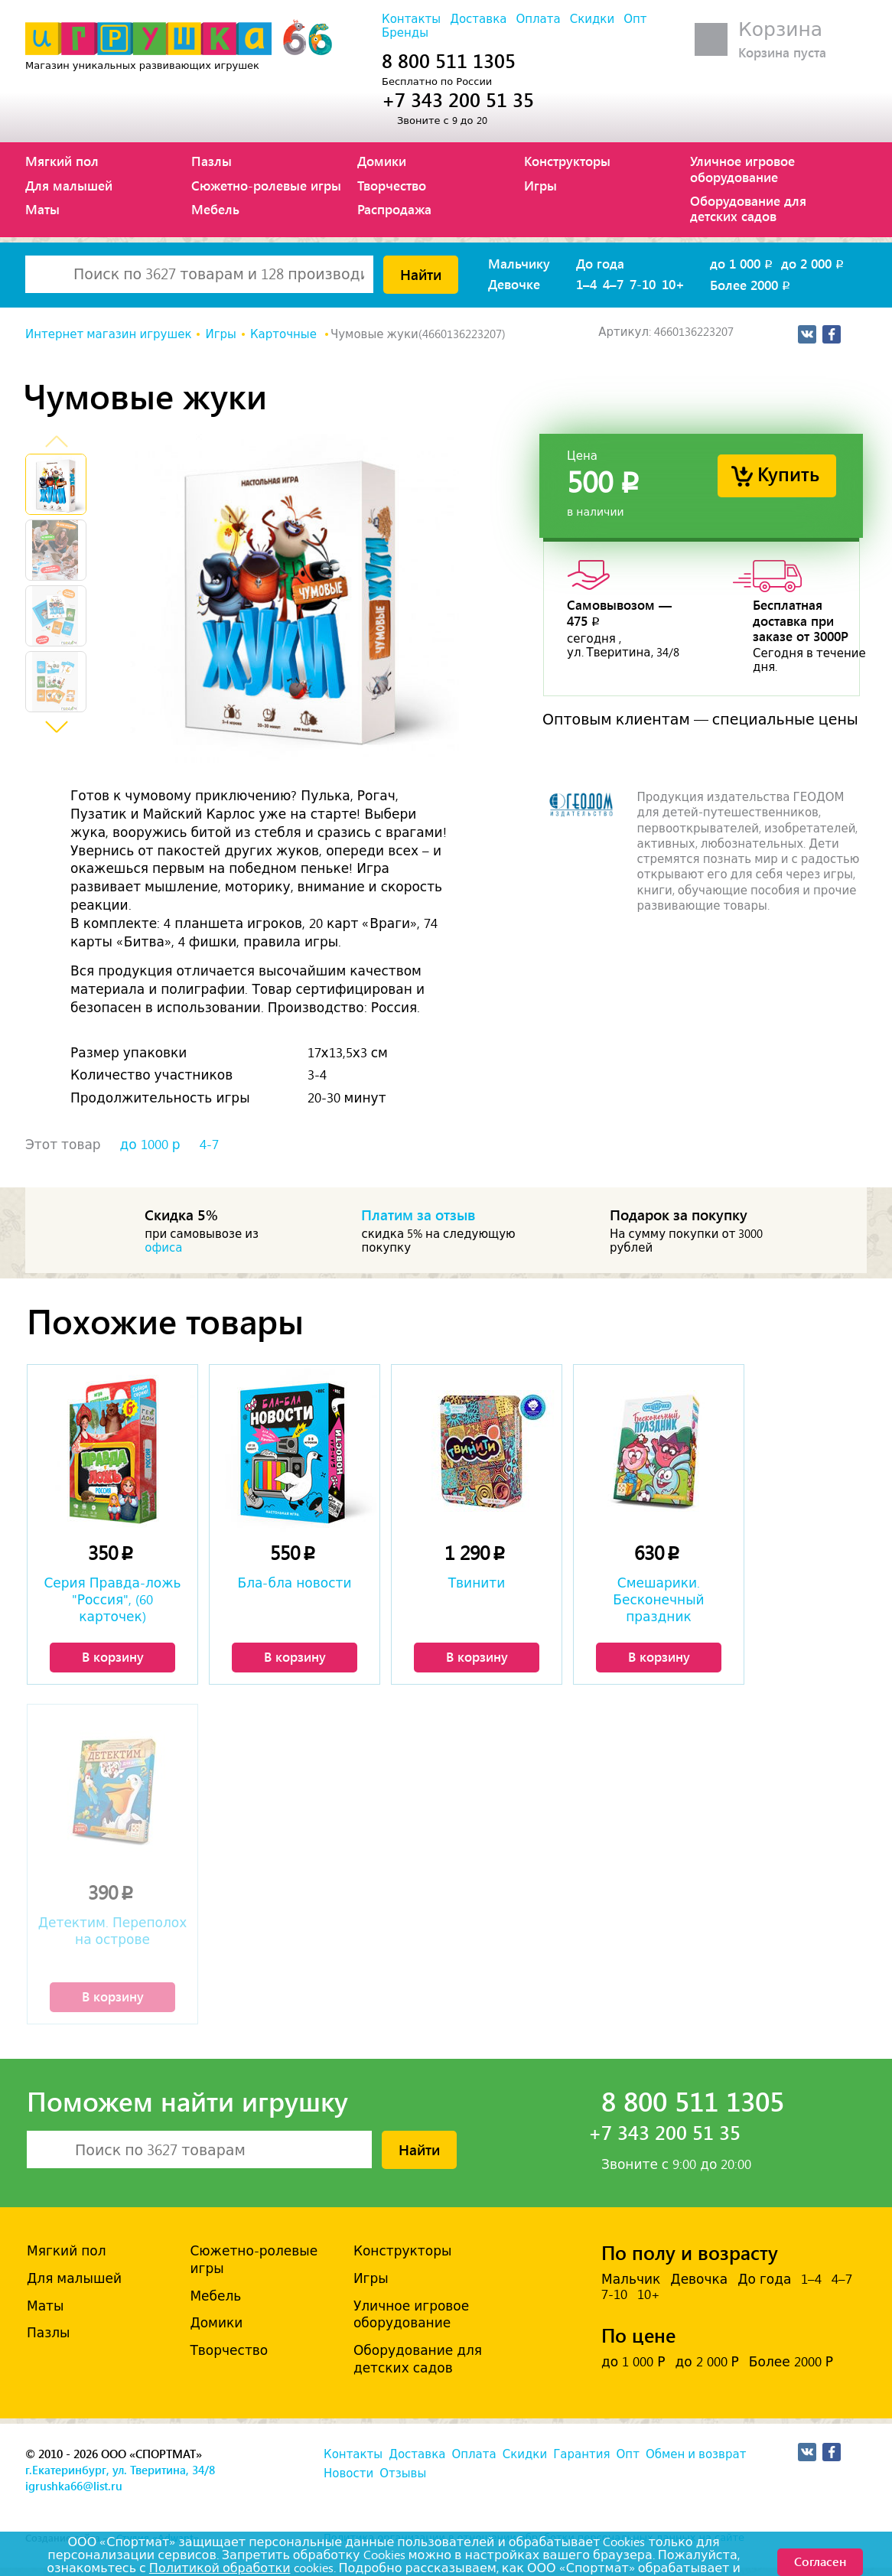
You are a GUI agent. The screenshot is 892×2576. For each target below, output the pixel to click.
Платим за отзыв (418, 1214)
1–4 (586, 283)
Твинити (477, 1583)
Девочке (514, 283)
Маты (42, 208)
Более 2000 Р (791, 2361)
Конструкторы (567, 160)
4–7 (613, 283)
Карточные (285, 334)
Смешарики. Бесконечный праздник (658, 1599)
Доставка (478, 19)
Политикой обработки (220, 2568)
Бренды (405, 33)
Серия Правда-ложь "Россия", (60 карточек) (112, 1599)
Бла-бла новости (295, 1583)
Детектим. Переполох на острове (112, 1931)
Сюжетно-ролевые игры (266, 185)
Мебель (215, 208)
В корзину (113, 1656)
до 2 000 (813, 263)
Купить (788, 473)
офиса (163, 1248)
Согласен (820, 2561)
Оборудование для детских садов (748, 208)
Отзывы (402, 2473)
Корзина (780, 29)
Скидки (592, 19)
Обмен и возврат (696, 2454)
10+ (673, 283)
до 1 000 (742, 263)
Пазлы (211, 160)
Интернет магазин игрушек (108, 334)
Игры (540, 185)
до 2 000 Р (706, 2361)
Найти (420, 274)
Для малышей (68, 185)
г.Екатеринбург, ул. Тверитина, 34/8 (120, 2469)
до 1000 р (150, 1144)
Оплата (538, 19)
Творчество (391, 185)
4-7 (209, 1144)
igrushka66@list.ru (73, 2485)
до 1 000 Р (633, 2361)
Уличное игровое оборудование (742, 168)
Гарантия (581, 2454)
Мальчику (519, 263)
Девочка (699, 2279)
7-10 (643, 283)
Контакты (411, 19)
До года (600, 263)
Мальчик (630, 2279)
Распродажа (394, 208)
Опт (634, 19)
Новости (348, 2473)
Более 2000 (751, 284)
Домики (381, 160)
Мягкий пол (62, 160)
